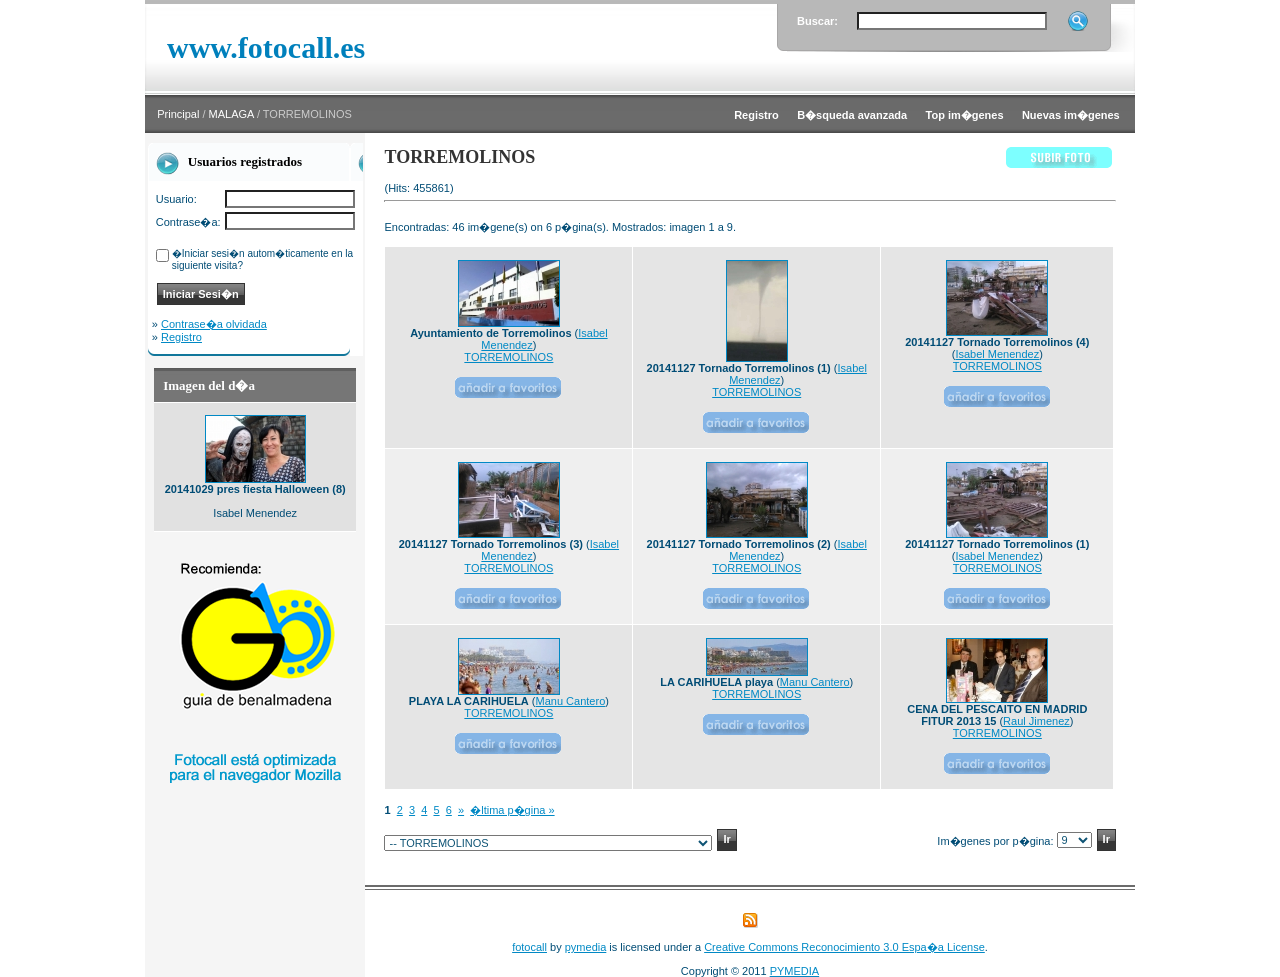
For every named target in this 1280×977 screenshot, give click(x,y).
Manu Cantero (571, 701)
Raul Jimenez (1036, 721)
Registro (181, 337)
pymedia (586, 947)
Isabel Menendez (997, 354)
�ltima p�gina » (512, 810)
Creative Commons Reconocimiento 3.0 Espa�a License (844, 947)
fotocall (529, 947)
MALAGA (231, 114)
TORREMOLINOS (508, 357)
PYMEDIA (795, 971)
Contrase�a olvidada (214, 324)
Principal (178, 114)
